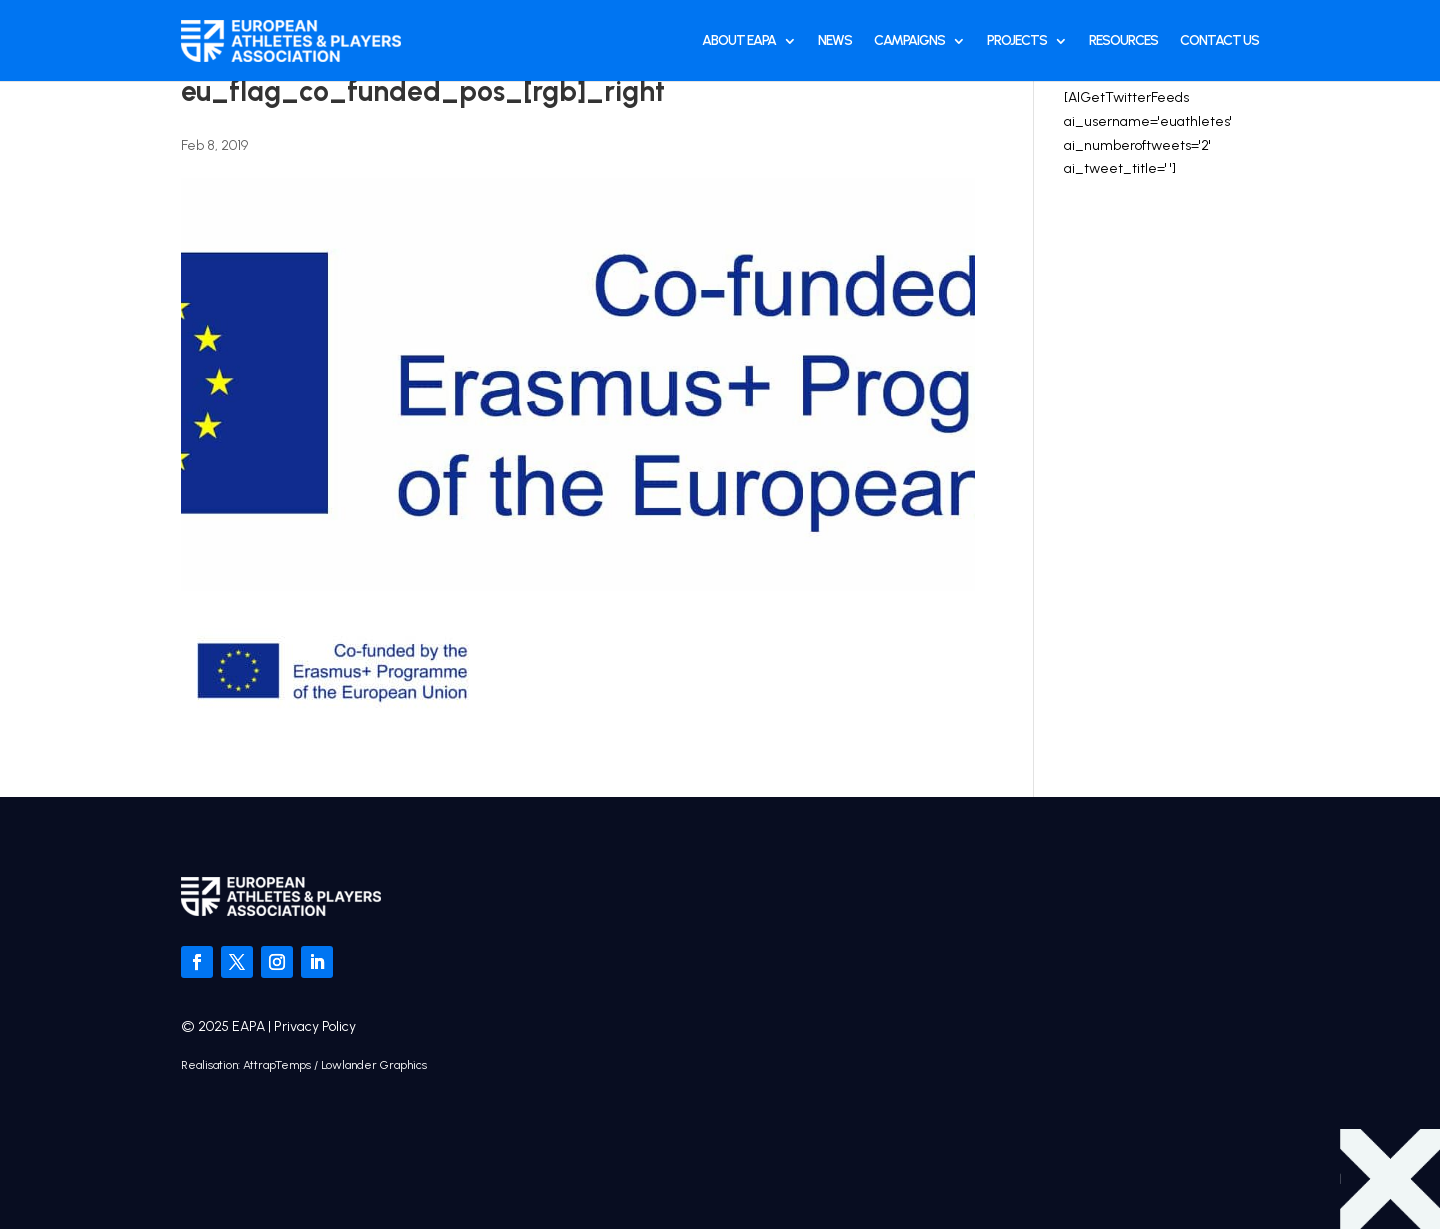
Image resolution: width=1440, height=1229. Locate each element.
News (835, 40)
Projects (1017, 40)
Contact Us (1219, 40)
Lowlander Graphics (374, 1065)
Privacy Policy (315, 1026)
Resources (1123, 40)
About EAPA (739, 40)
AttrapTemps (277, 1065)
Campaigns (909, 40)
